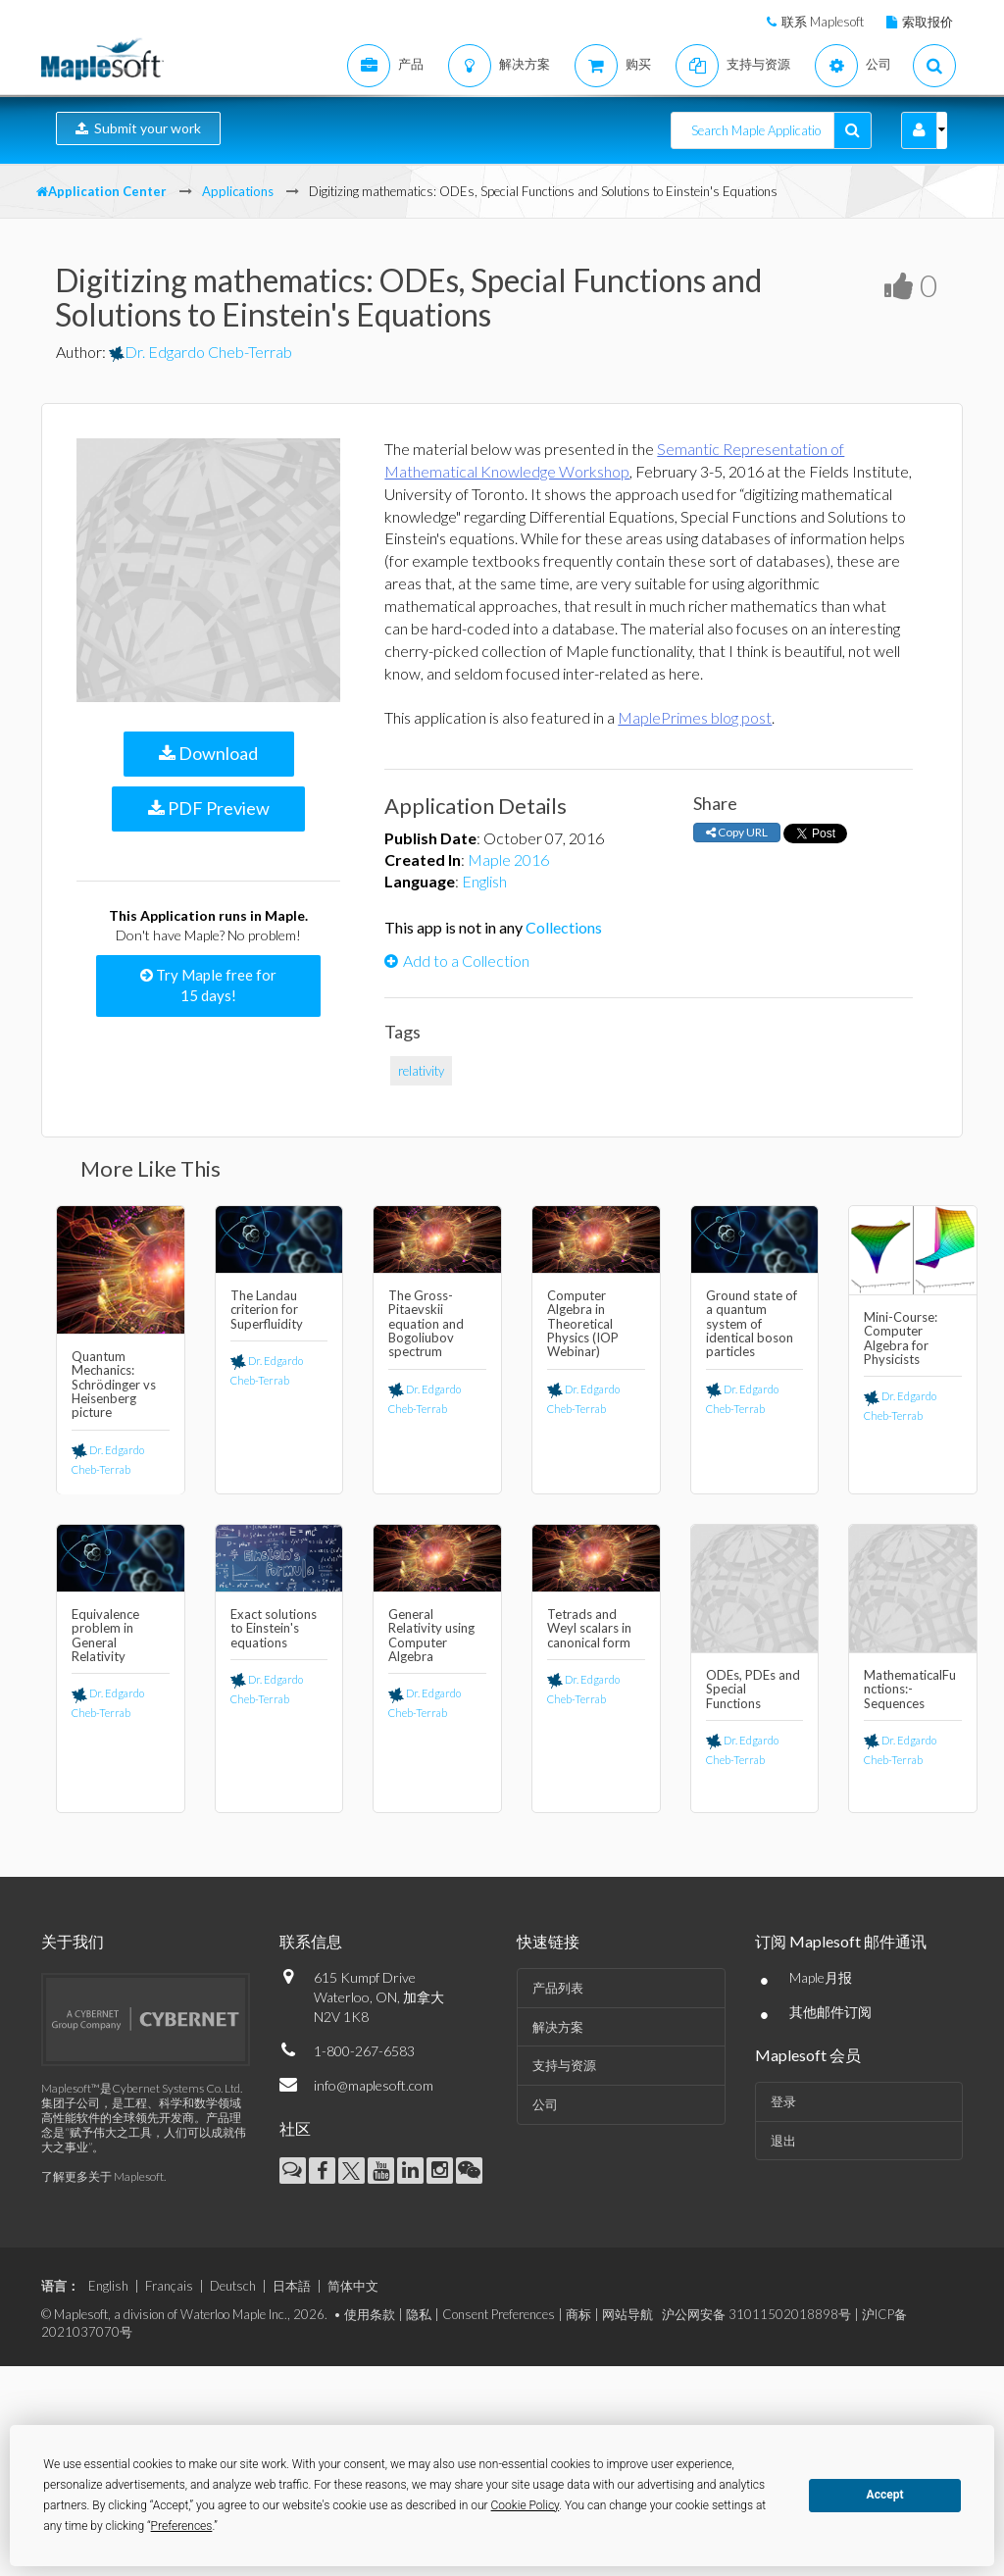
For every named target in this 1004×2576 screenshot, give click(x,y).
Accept (885, 2494)
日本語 (292, 2286)
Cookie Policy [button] (525, 2505)
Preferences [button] (182, 2526)
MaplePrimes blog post (695, 717)
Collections (564, 927)
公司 (545, 2104)
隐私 (418, 2314)
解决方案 (557, 2027)
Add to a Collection (456, 960)
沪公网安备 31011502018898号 (756, 2314)
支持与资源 (564, 2065)
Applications (238, 191)
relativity (421, 1071)
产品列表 (557, 1987)
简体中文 (352, 2286)
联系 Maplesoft (822, 21)
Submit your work (138, 128)
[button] (919, 130)
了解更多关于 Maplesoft (102, 2176)
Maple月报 (820, 1977)
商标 (578, 2314)
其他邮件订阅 (830, 2011)
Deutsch (233, 2286)
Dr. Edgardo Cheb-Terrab (200, 351)
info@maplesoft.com (373, 2085)
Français (169, 2286)
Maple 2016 (508, 859)
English (484, 881)
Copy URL (737, 832)
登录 (783, 2101)
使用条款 (369, 2314)
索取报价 (927, 21)
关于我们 (72, 1941)
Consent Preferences (498, 2314)
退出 (783, 2140)
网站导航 (627, 2314)
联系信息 (310, 1941)
